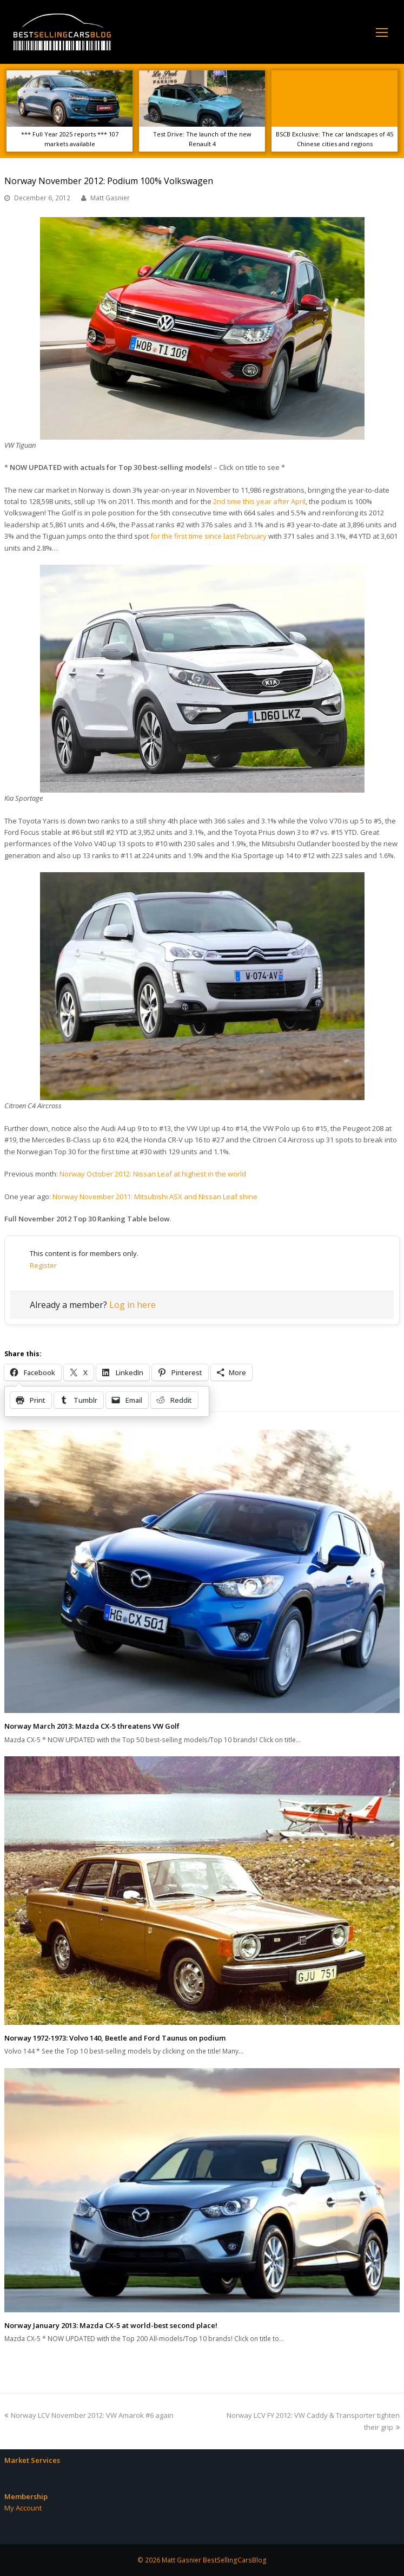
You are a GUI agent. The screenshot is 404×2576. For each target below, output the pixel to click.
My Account (23, 2508)
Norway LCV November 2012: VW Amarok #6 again (89, 2415)
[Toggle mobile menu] (382, 32)
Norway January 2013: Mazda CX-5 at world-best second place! (110, 2325)
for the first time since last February (208, 536)
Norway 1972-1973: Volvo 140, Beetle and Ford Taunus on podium (115, 2038)
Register (43, 1265)
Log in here (132, 1305)
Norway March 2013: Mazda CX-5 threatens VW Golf (92, 1726)
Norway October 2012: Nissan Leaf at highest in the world (152, 1174)
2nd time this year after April (259, 501)
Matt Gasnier (110, 197)
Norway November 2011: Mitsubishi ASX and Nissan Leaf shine (154, 1196)
